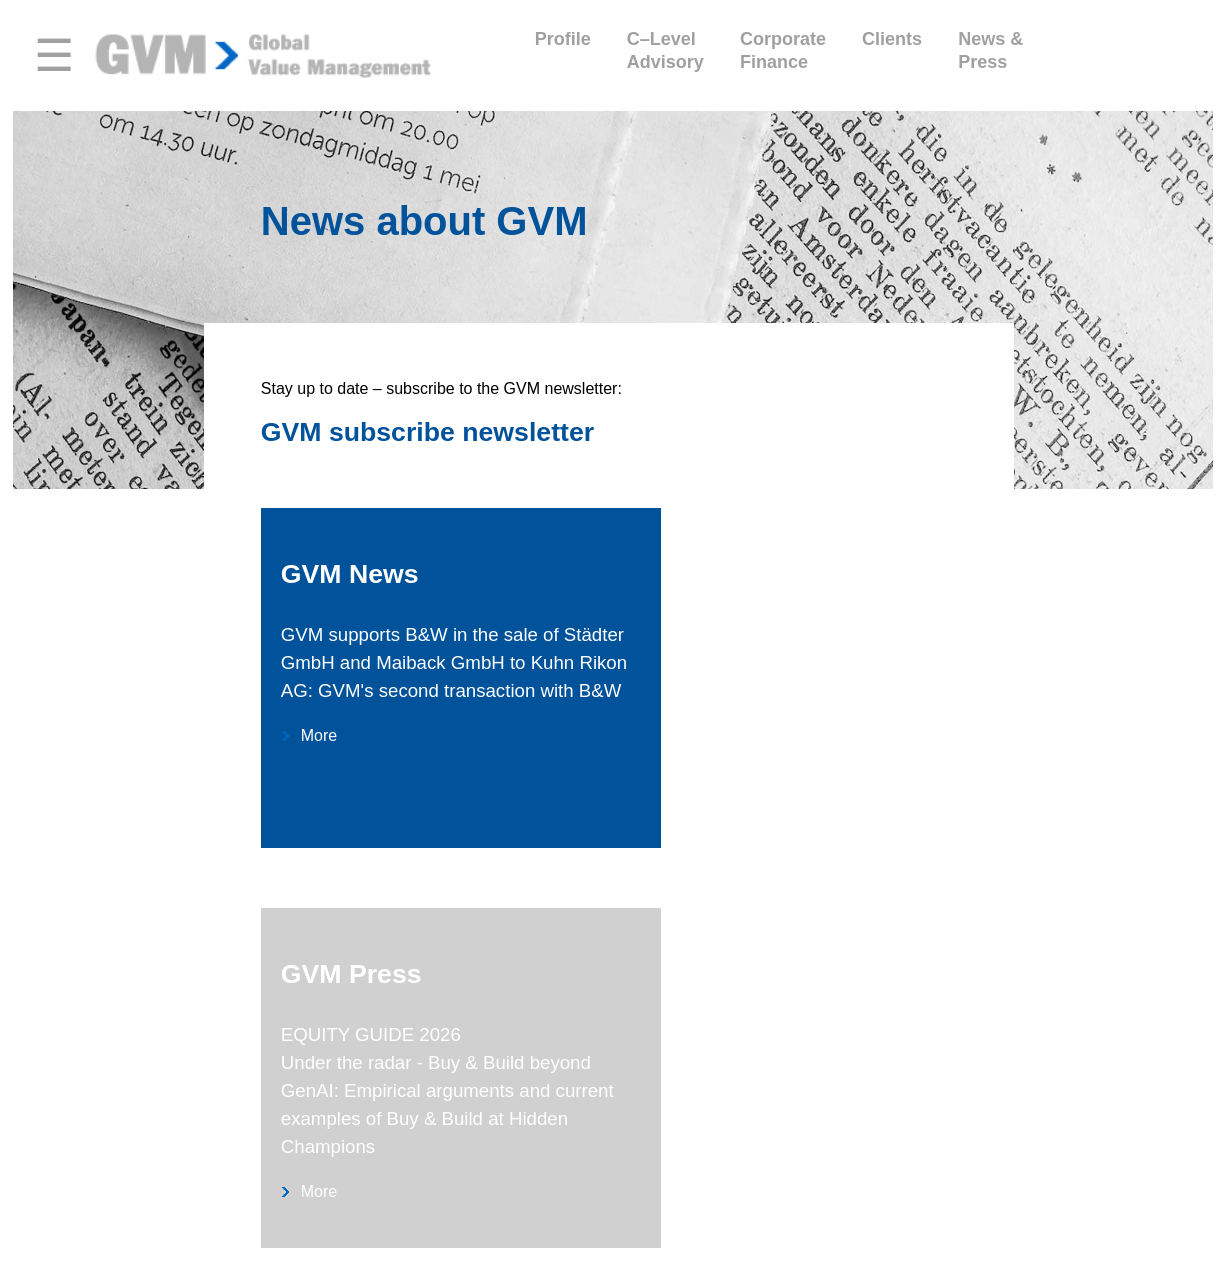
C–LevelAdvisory (665, 50)
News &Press (990, 50)
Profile (563, 50)
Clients (892, 50)
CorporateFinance (783, 50)
